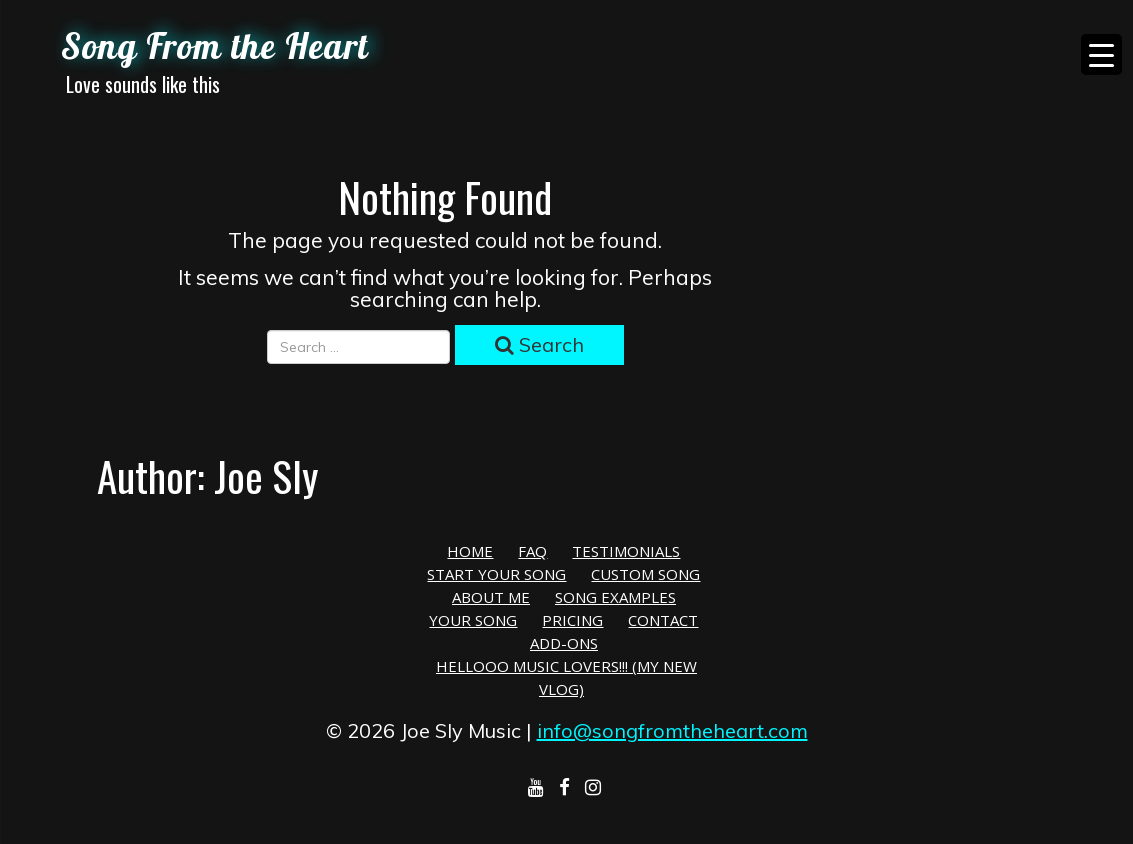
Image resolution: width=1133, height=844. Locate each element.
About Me (491, 597)
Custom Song (645, 574)
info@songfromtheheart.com (672, 730)
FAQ (532, 551)
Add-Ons (564, 643)
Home (470, 551)
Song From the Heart (215, 46)
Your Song (473, 620)
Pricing (572, 620)
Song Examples (615, 597)
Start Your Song (496, 574)
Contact (663, 620)
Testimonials (626, 551)
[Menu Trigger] (1101, 54)
